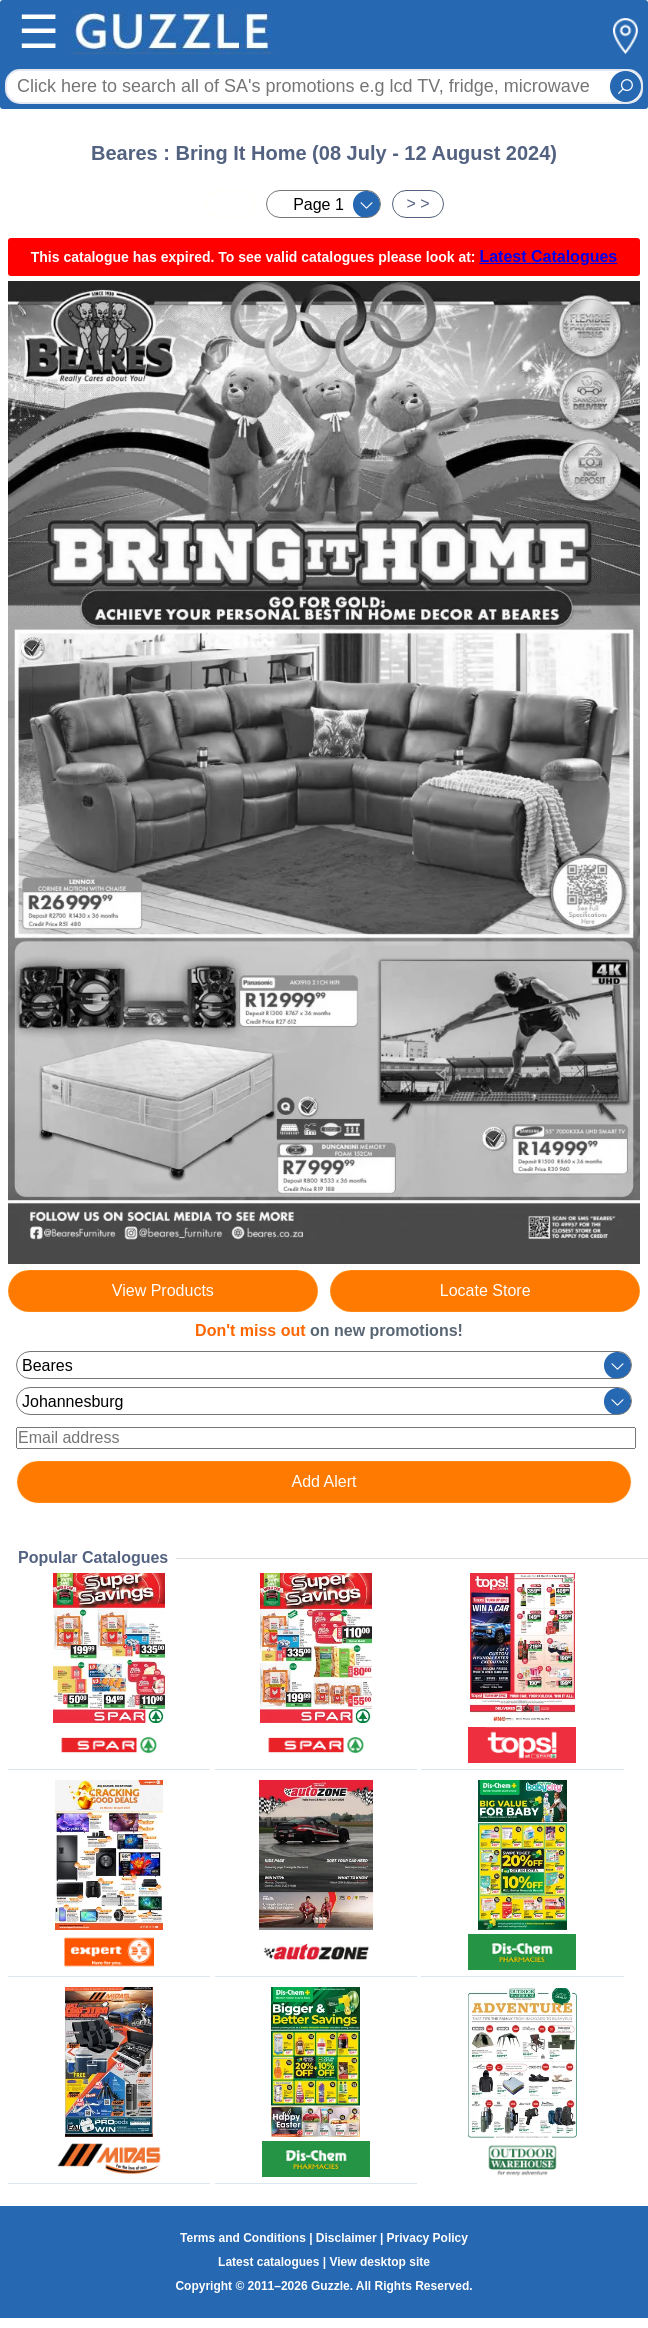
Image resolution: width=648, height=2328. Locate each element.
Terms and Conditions (243, 2238)
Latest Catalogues (548, 256)
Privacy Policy (427, 2238)
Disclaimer (346, 2238)
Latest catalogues (268, 2262)
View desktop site (379, 2262)
